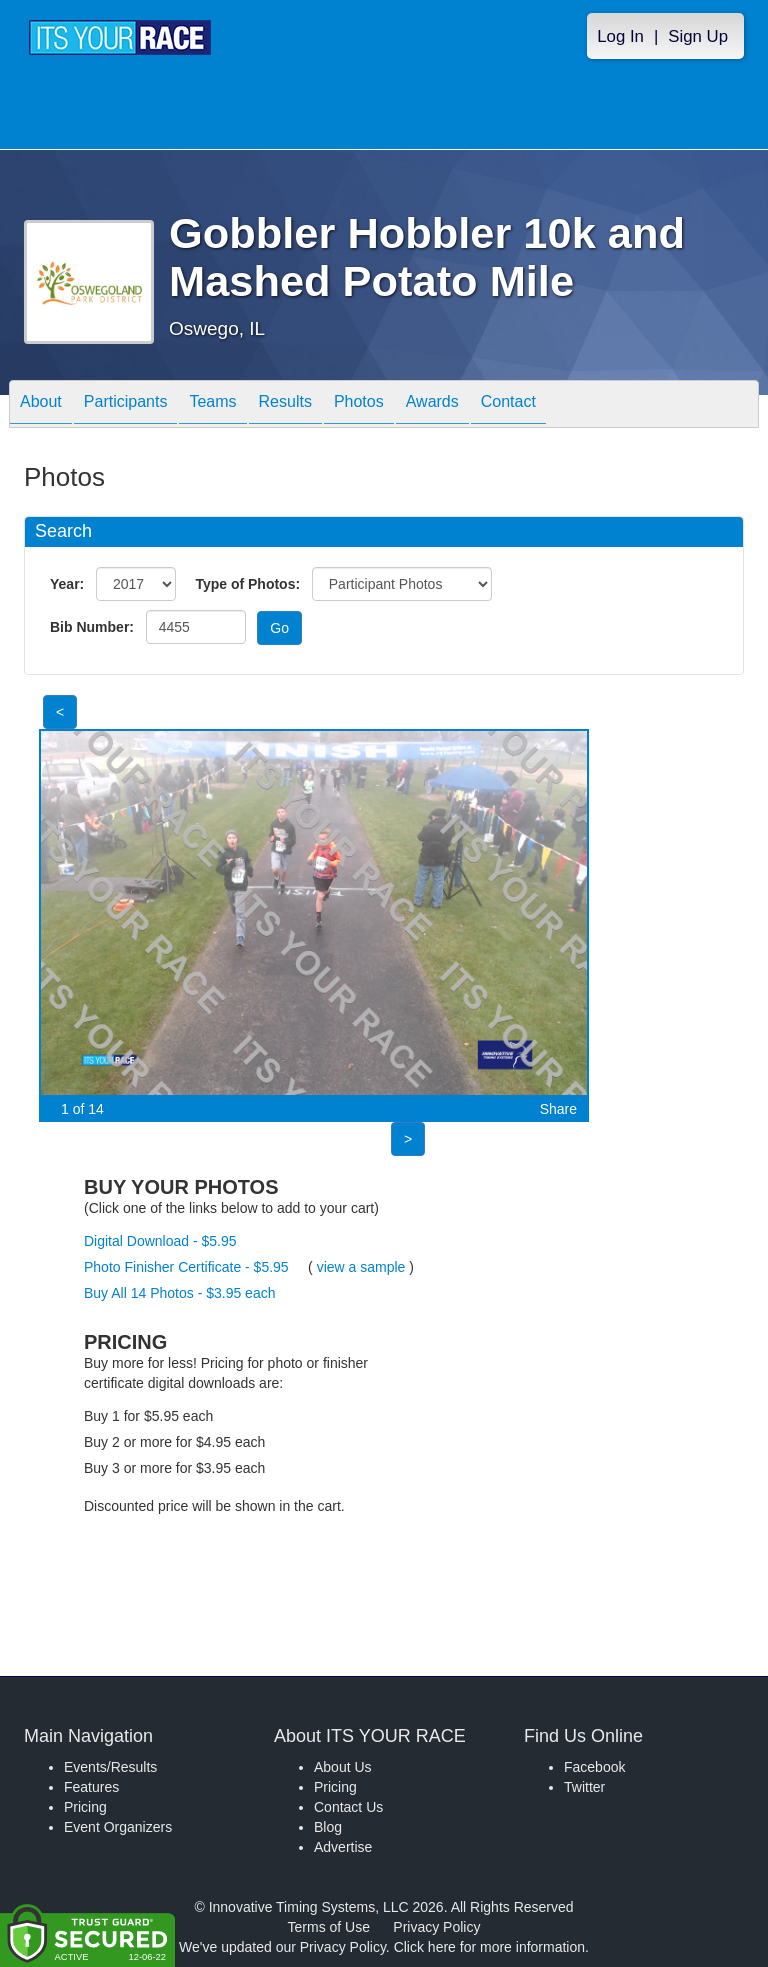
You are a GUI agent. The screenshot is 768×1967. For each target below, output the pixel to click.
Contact (508, 405)
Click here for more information (489, 1947)
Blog (328, 1827)
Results (285, 405)
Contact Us (348, 1807)
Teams (212, 405)
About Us (343, 1767)
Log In (620, 36)
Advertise (343, 1847)
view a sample (361, 1267)
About (41, 405)
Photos (359, 405)
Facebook (594, 1767)
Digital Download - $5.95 (160, 1241)
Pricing (85, 1807)
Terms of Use (329, 1927)
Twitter (584, 1787)
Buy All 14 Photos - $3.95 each (179, 1293)
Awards (432, 405)
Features (91, 1787)
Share (558, 1109)
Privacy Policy (436, 1927)
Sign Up (698, 36)
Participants (126, 405)
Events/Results (110, 1767)
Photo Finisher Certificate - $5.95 (186, 1267)
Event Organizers (118, 1827)
